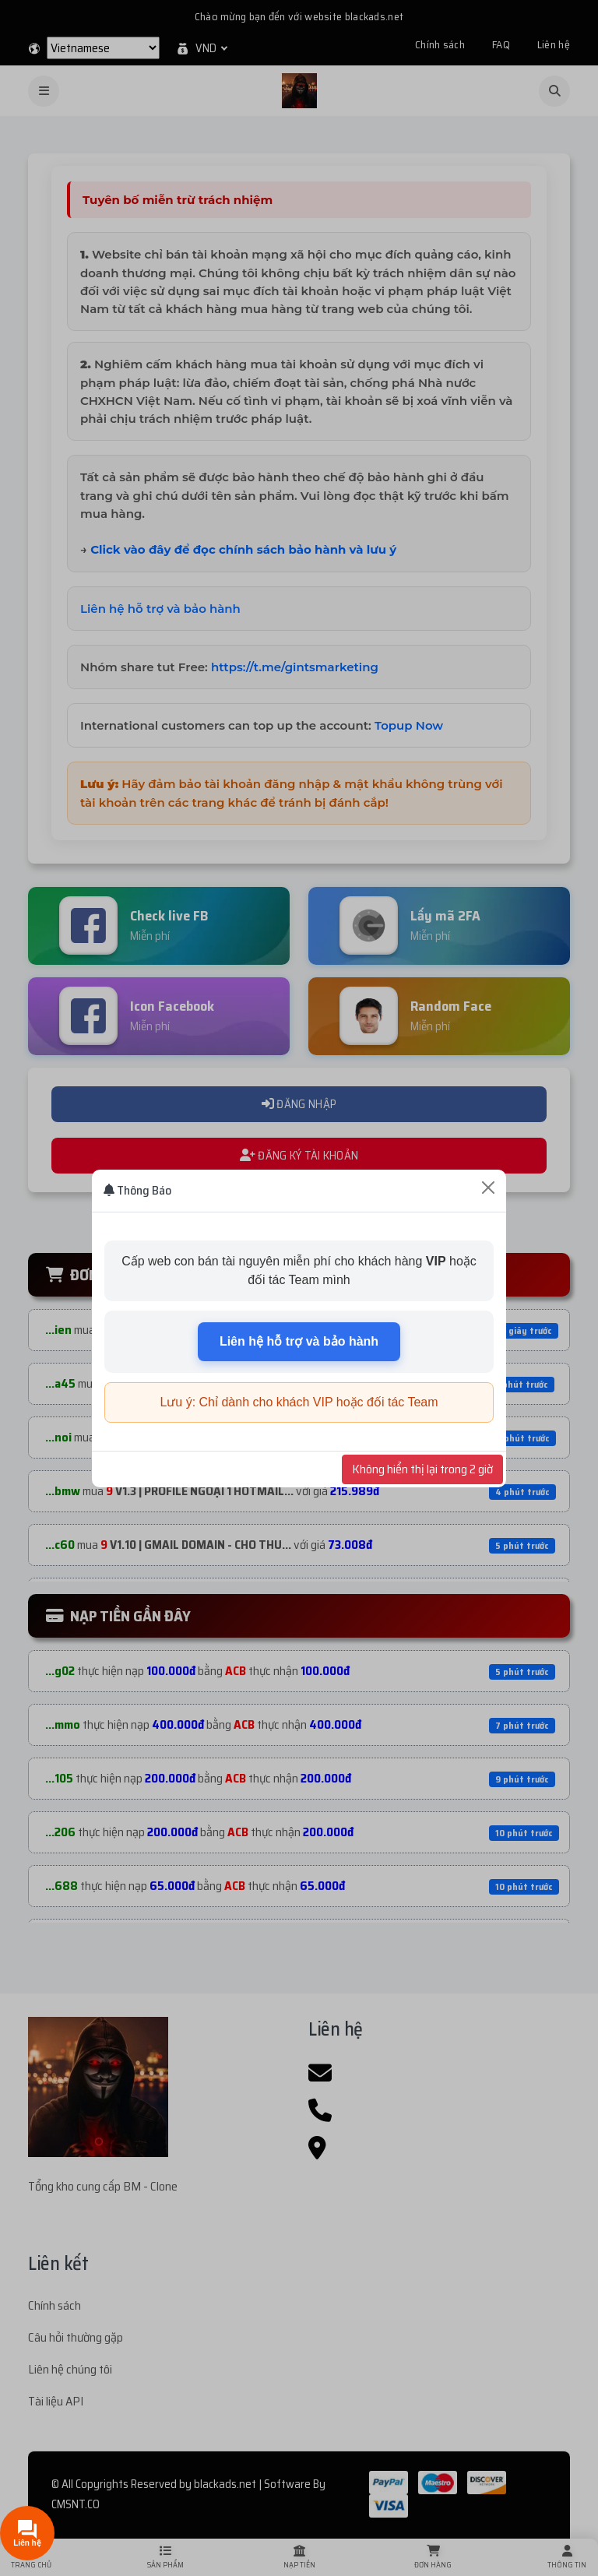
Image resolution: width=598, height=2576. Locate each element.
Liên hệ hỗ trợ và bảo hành (299, 1341)
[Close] (488, 1187)
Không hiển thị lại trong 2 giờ (422, 1469)
